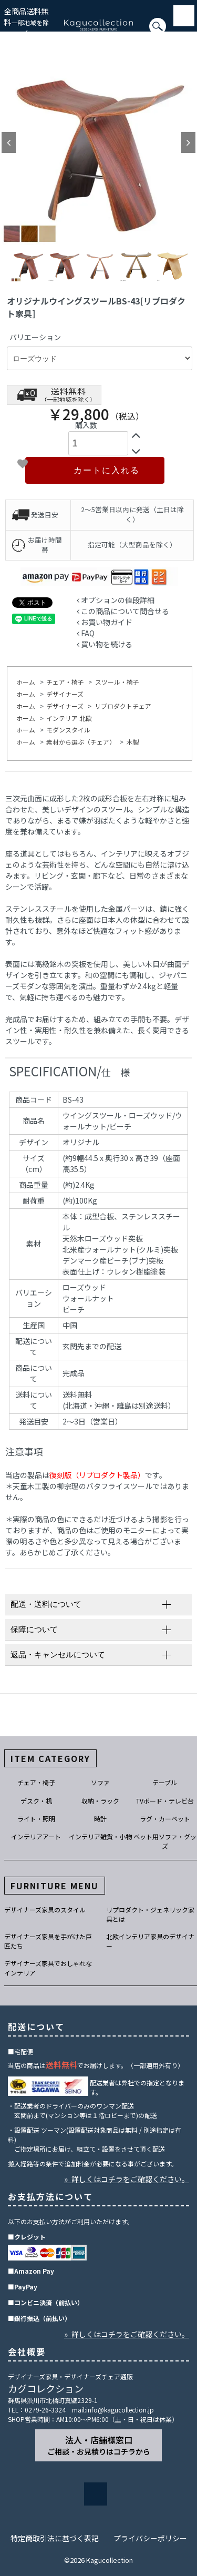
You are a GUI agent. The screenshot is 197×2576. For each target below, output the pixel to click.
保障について (34, 1629)
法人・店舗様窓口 (98, 2445)
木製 (133, 741)
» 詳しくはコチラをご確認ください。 (126, 2179)
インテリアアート (36, 1836)
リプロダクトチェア (123, 705)
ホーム (25, 681)
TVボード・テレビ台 (165, 1800)
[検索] (3, 31)
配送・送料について (46, 1604)
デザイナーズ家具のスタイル (45, 1909)
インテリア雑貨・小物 (100, 1836)
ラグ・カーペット (165, 1818)
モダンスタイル (68, 729)
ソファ (100, 1782)
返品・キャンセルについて (58, 1654)
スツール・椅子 (117, 681)
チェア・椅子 (65, 681)
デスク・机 (36, 1800)
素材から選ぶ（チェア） (81, 741)
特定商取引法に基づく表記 (55, 2538)
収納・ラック (100, 1800)
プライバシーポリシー (150, 2538)
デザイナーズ (65, 693)
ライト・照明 (36, 1818)
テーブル (164, 1782)
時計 (100, 1818)
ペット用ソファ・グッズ (164, 1841)
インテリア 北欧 (69, 718)
